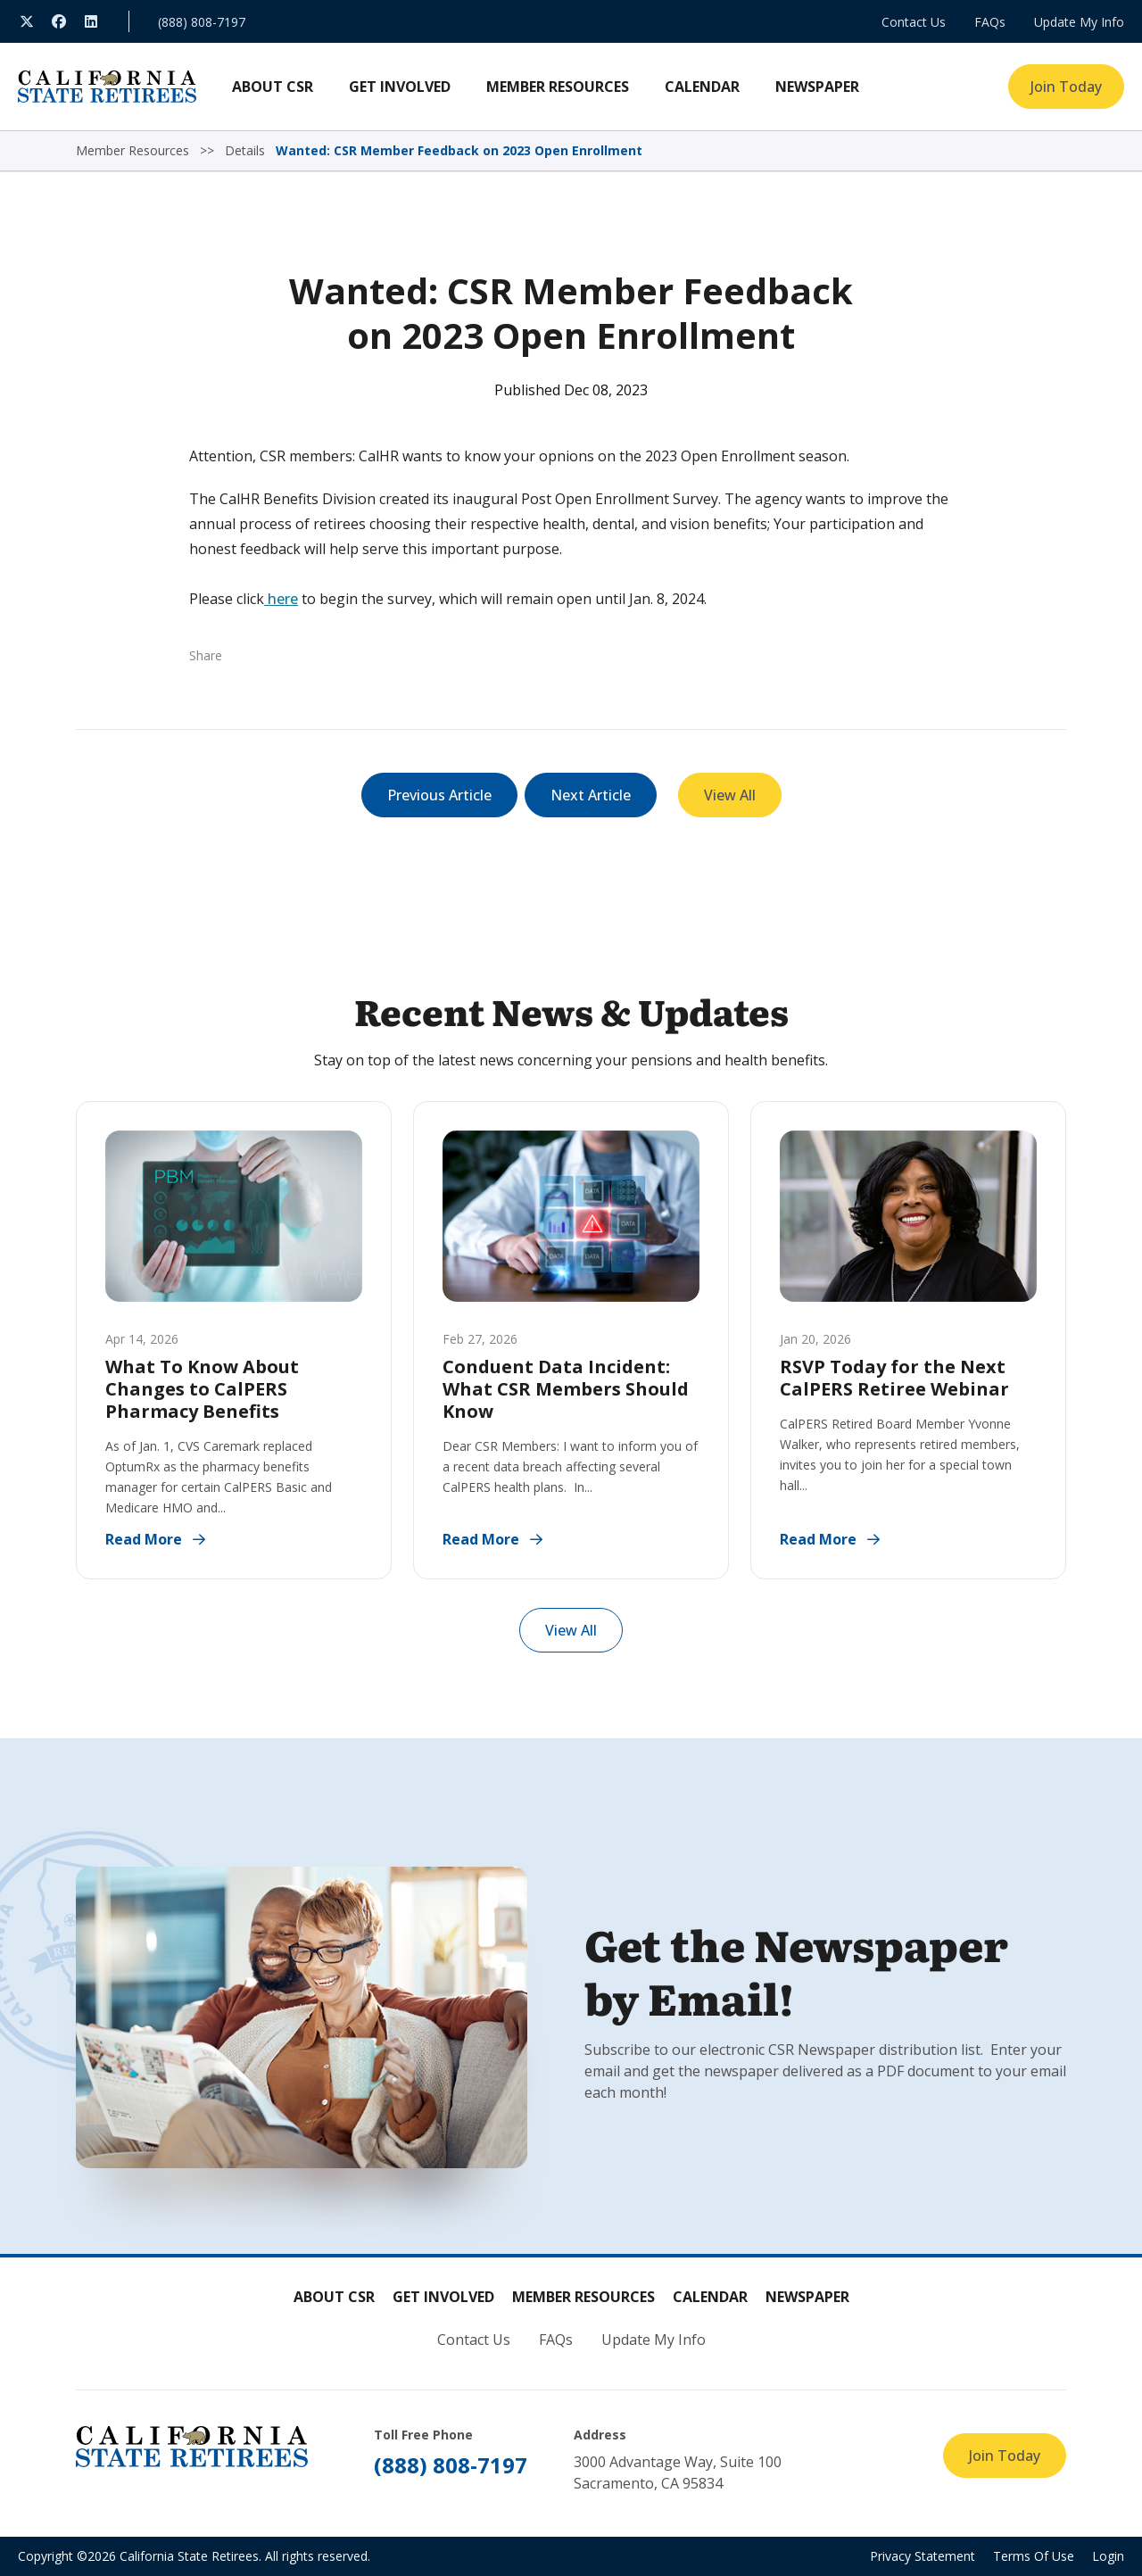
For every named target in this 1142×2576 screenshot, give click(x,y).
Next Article (590, 795)
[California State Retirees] (107, 86)
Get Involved (443, 2297)
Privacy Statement (922, 2555)
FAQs (989, 21)
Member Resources (583, 2297)
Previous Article (439, 795)
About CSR (334, 2297)
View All (730, 795)
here (281, 599)
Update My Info (1079, 21)
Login (1108, 2555)
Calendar (710, 2297)
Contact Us (913, 21)
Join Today (1066, 86)
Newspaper (807, 2297)
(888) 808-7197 (201, 21)
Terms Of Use (1033, 2555)
